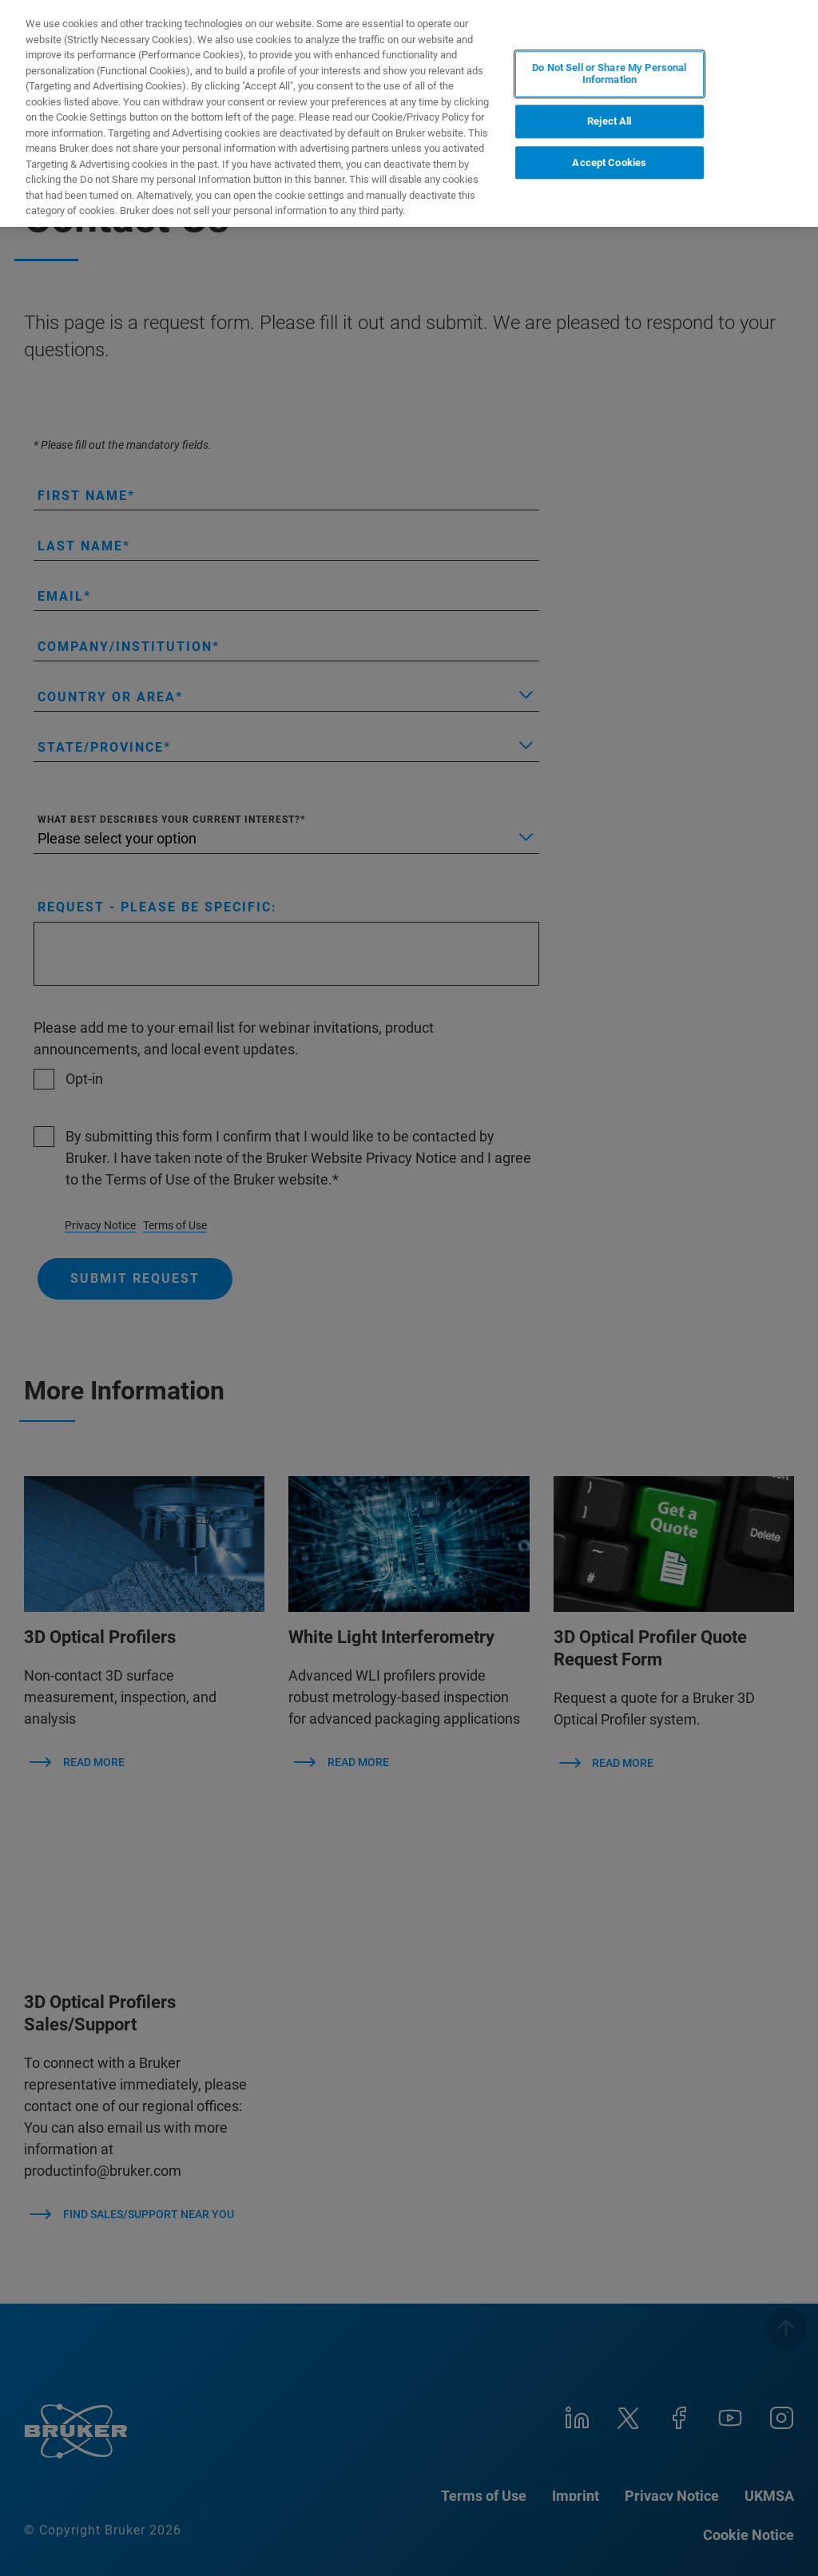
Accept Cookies (609, 163)
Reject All (609, 121)
